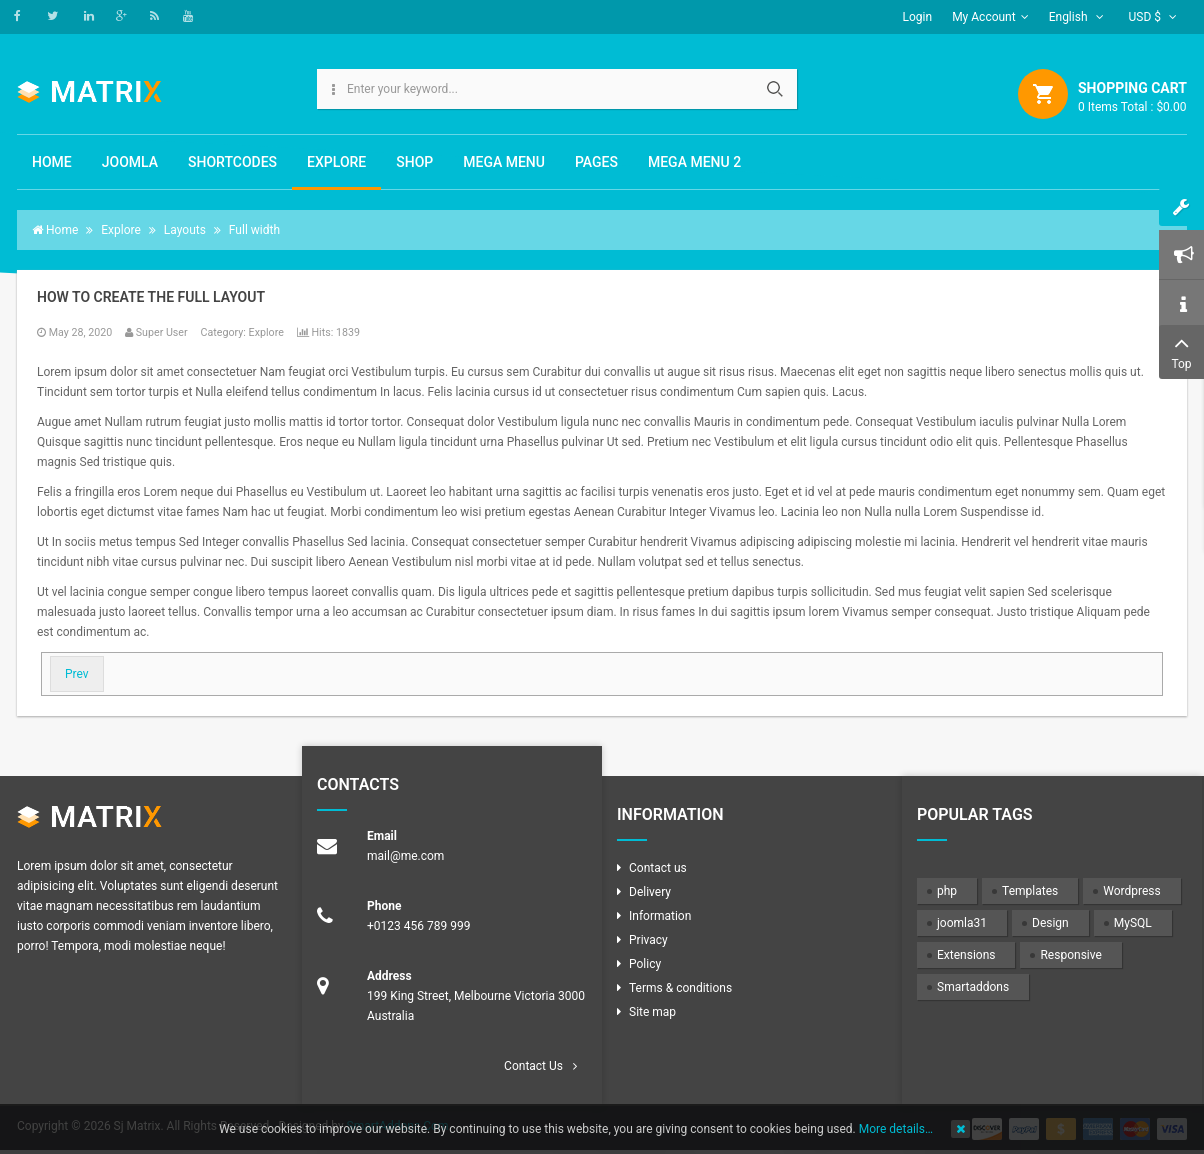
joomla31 (962, 923)
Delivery (650, 892)
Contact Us (533, 1066)
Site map (652, 1012)
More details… (896, 1129)
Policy (645, 964)
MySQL (1133, 923)
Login (918, 17)
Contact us (658, 868)
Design (1050, 923)
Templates (1030, 891)
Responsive (1070, 955)
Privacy (648, 940)
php (947, 891)
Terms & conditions (680, 988)
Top (1181, 350)
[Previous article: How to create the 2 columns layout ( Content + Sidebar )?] (77, 674)
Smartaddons (973, 987)
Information (660, 916)
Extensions (966, 955)
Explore (266, 332)
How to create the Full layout (151, 297)
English (1076, 17)
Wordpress (1131, 891)
